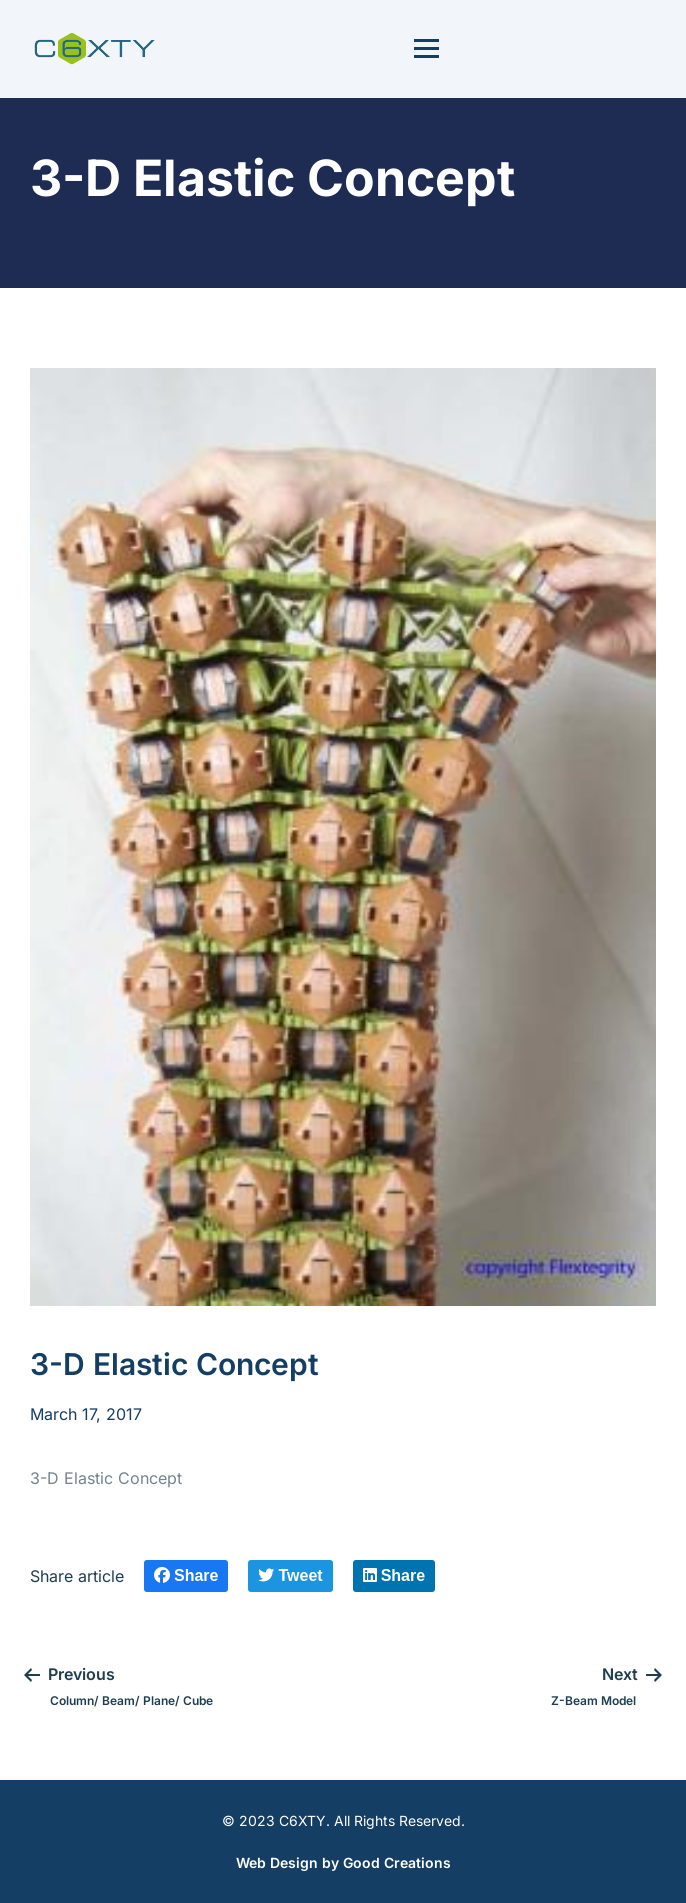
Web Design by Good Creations (343, 1862)
